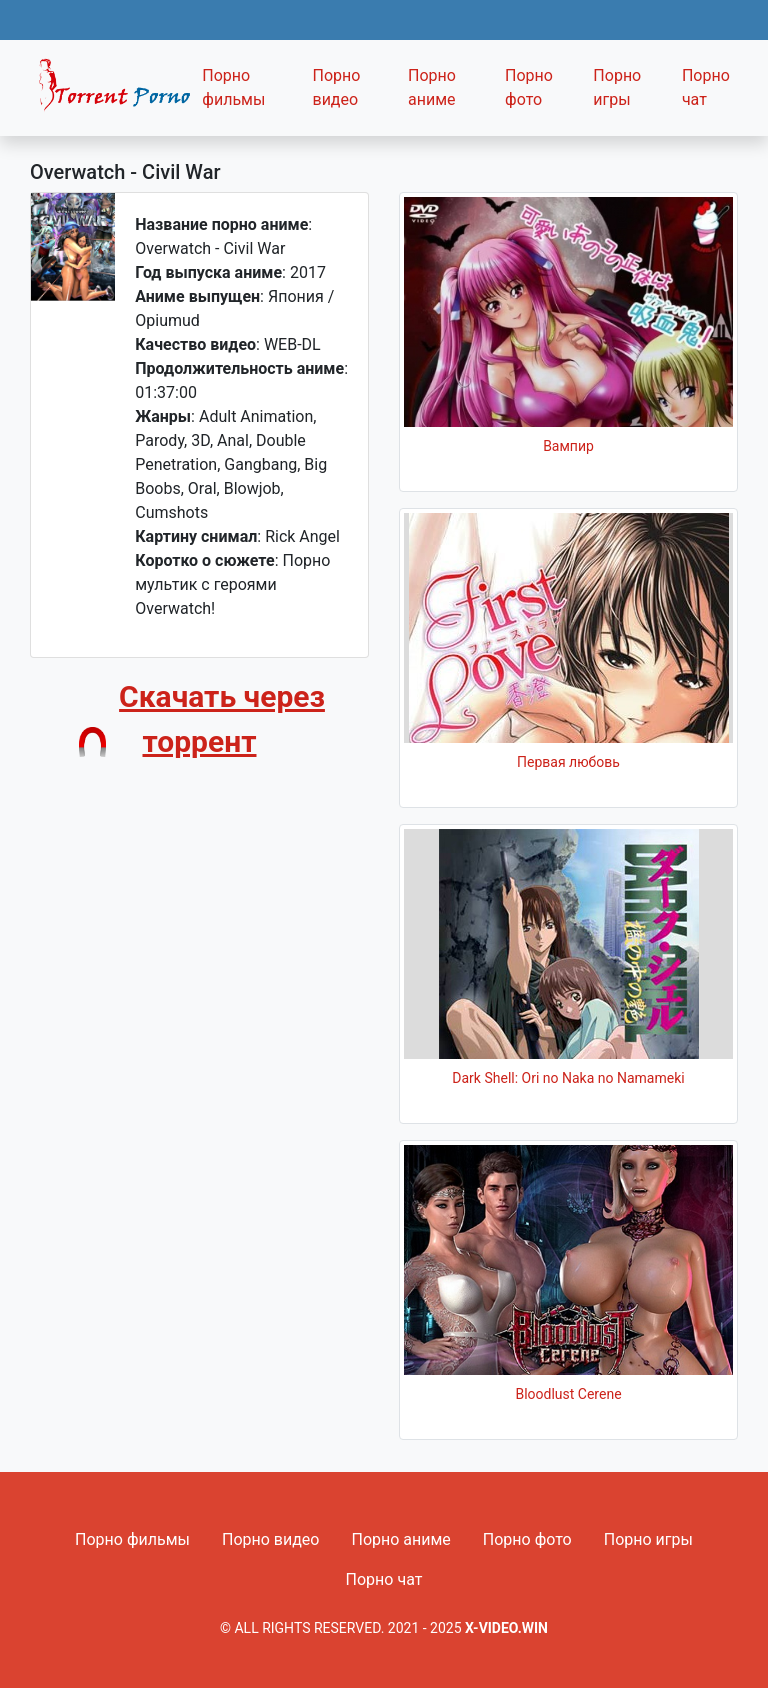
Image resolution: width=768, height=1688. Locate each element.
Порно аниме (432, 87)
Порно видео (336, 87)
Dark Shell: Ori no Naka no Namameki (568, 1078)
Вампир (568, 446)
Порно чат (706, 87)
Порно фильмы (233, 87)
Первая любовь (568, 762)
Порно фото (529, 87)
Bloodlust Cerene (568, 1394)
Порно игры (617, 87)
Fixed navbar (110, 93)
